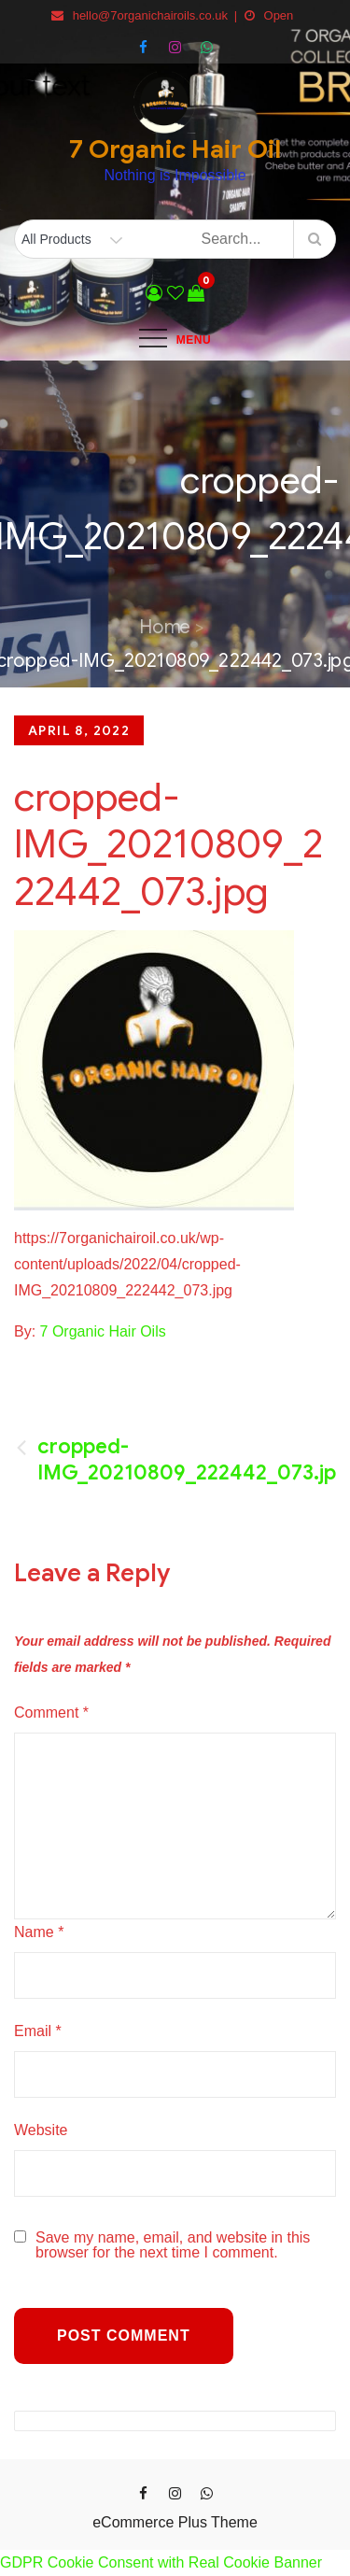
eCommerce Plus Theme (175, 2522)
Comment (51, 1712)
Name (38, 1932)
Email (38, 2031)
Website (41, 2130)
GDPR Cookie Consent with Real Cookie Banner (161, 2562)
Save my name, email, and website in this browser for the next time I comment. (172, 2245)
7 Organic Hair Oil (175, 149)
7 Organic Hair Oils (103, 1331)
